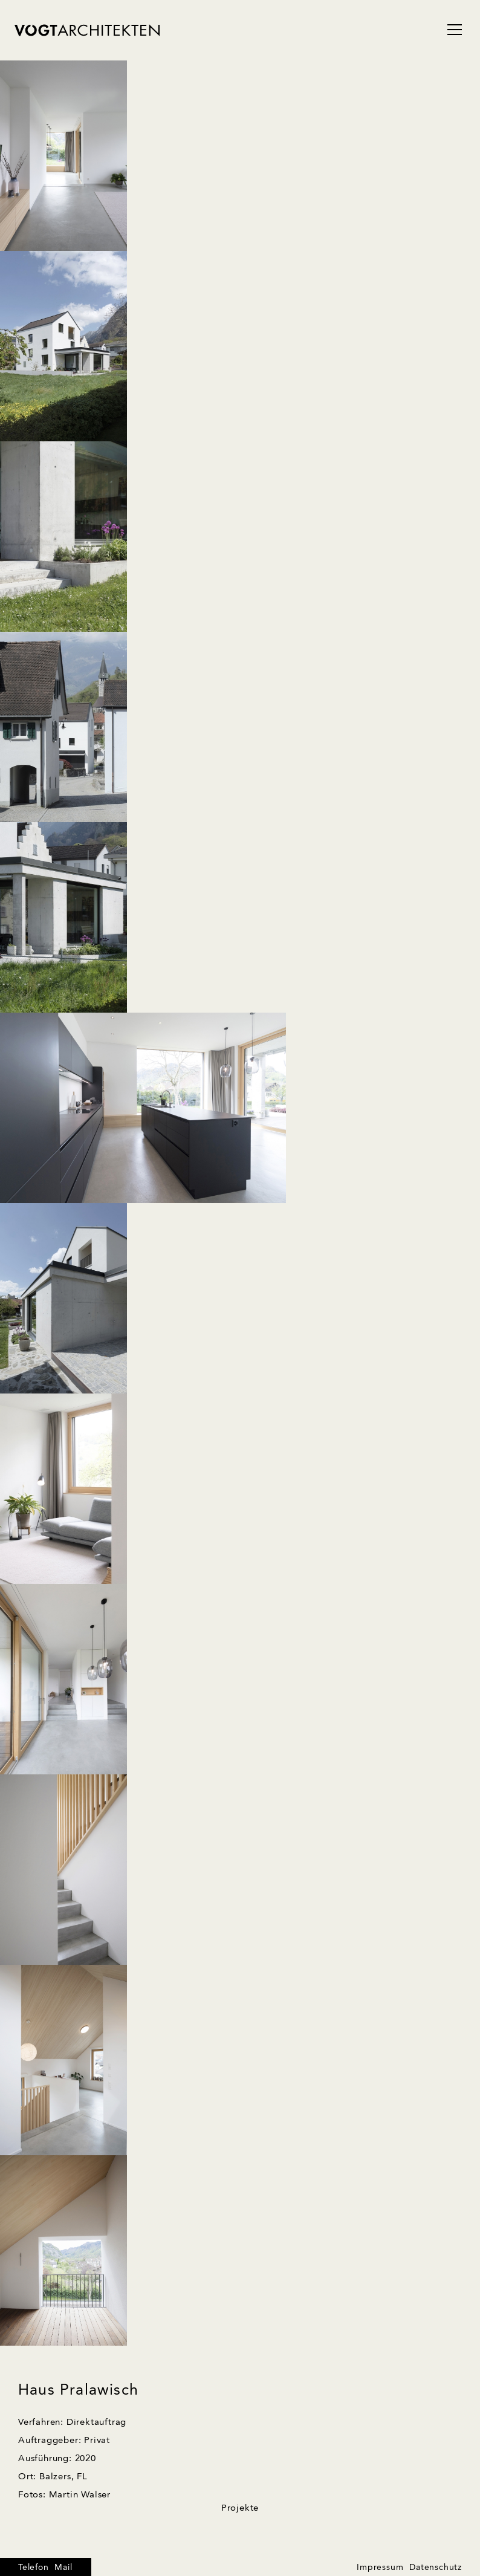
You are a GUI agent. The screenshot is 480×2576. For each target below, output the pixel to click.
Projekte (240, 2508)
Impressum (380, 2567)
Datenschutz (435, 2567)
